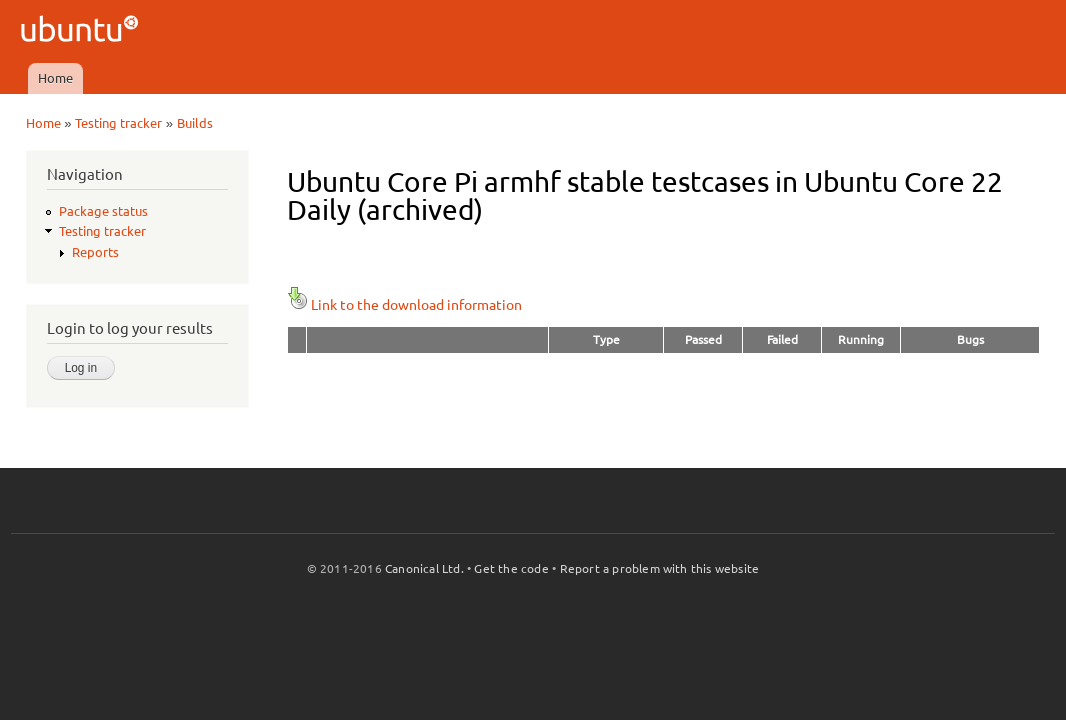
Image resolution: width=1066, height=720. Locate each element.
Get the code (511, 568)
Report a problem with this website (660, 568)
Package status (103, 211)
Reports (95, 252)
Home (55, 78)
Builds (195, 123)
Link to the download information (404, 305)
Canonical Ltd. (424, 568)
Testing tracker (118, 123)
